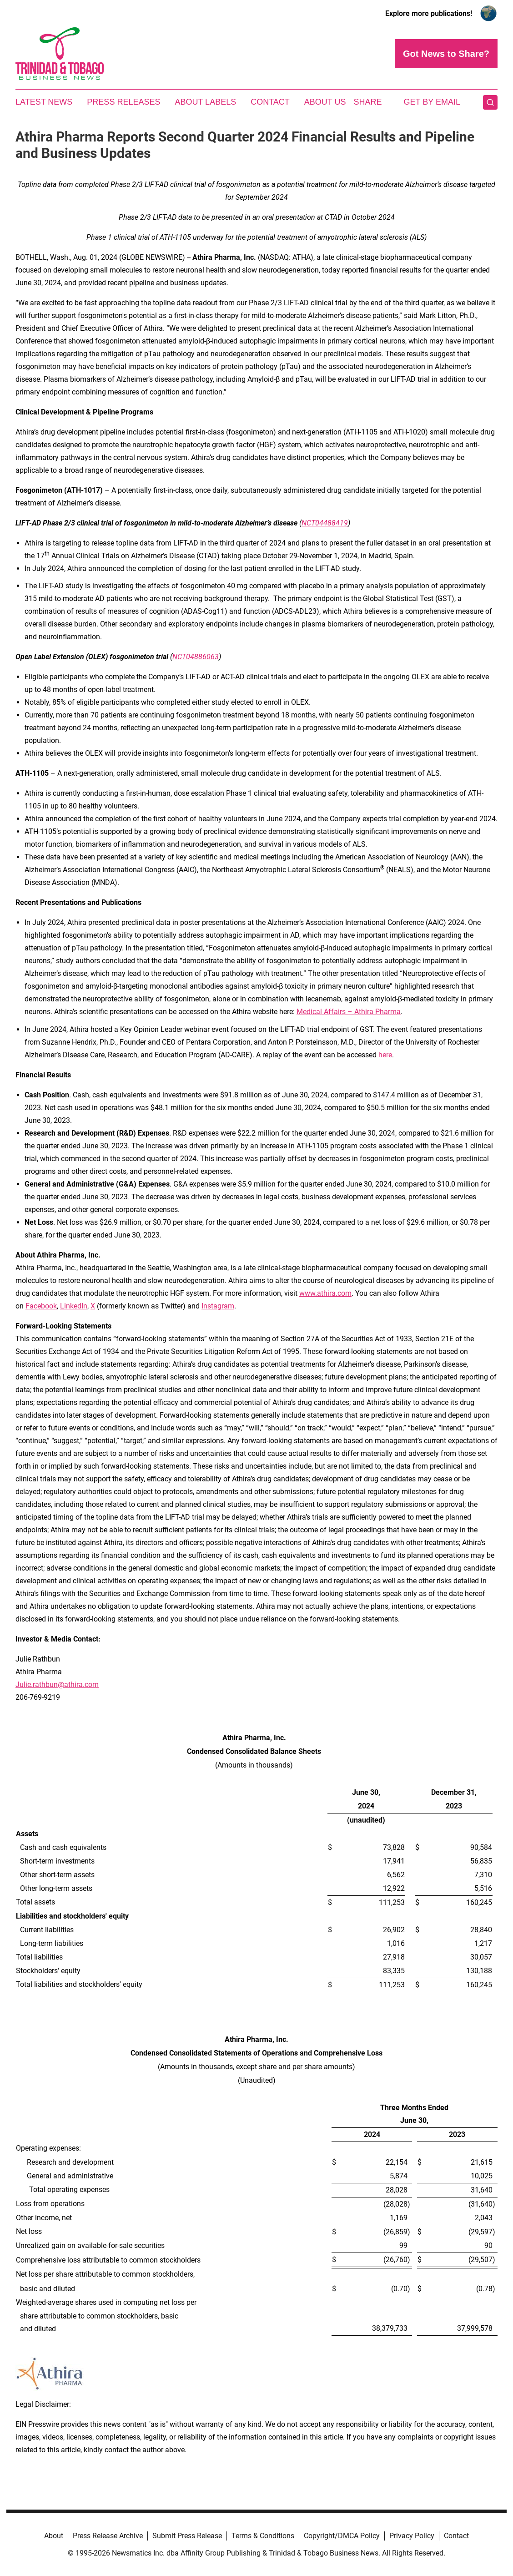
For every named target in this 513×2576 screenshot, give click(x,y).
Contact (270, 101)
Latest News (43, 101)
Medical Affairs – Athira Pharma (349, 1011)
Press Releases (123, 101)
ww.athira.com (328, 1293)
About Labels (205, 101)
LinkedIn (73, 1306)
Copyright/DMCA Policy (342, 2535)
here (385, 1055)
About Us (325, 101)
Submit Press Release (187, 2535)
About (53, 2535)
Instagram (217, 1306)
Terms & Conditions (262, 2535)
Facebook (41, 1306)
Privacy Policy (411, 2535)
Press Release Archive (108, 2535)
